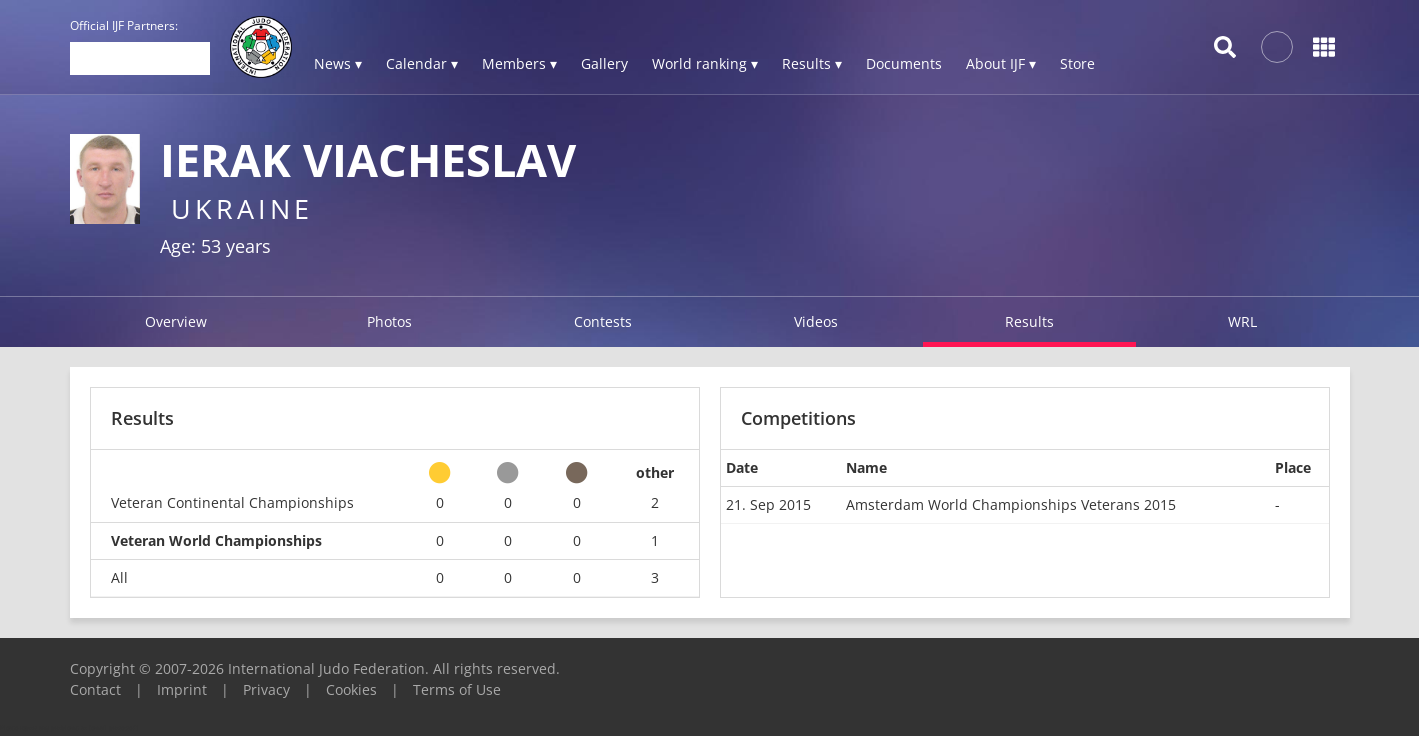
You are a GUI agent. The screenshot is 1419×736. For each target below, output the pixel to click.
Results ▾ (812, 63)
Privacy (266, 689)
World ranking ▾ (705, 63)
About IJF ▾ (1001, 63)
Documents (904, 63)
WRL (1242, 321)
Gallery (604, 63)
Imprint (182, 689)
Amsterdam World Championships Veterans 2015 (1011, 504)
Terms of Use (457, 689)
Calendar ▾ (422, 63)
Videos (816, 321)
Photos (389, 321)
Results (1029, 321)
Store (1077, 63)
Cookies (351, 689)
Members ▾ (519, 63)
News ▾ (338, 63)
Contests (603, 321)
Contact (95, 689)
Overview (176, 321)
